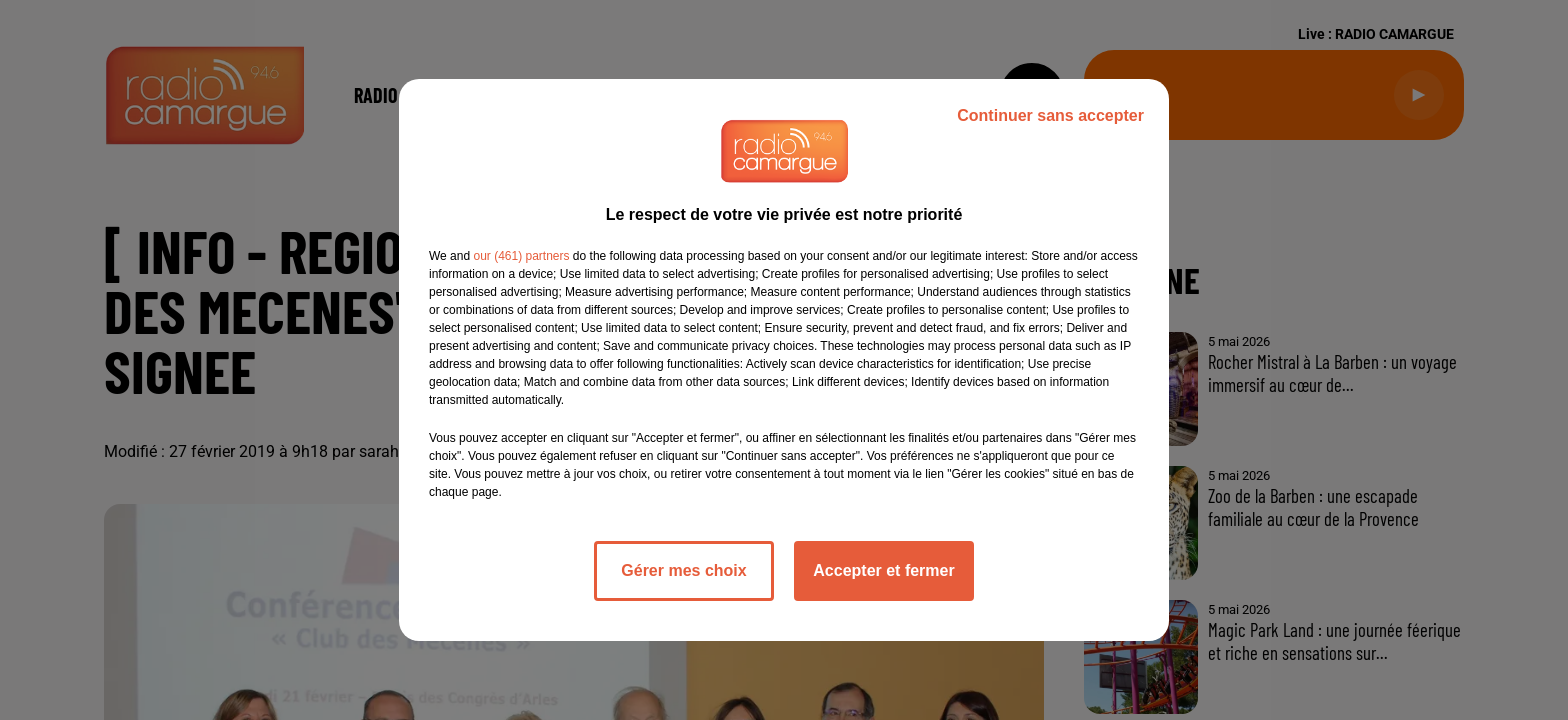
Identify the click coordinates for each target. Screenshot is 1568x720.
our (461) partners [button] (521, 256)
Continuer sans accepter (1050, 115)
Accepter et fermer (883, 570)
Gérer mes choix (683, 570)
